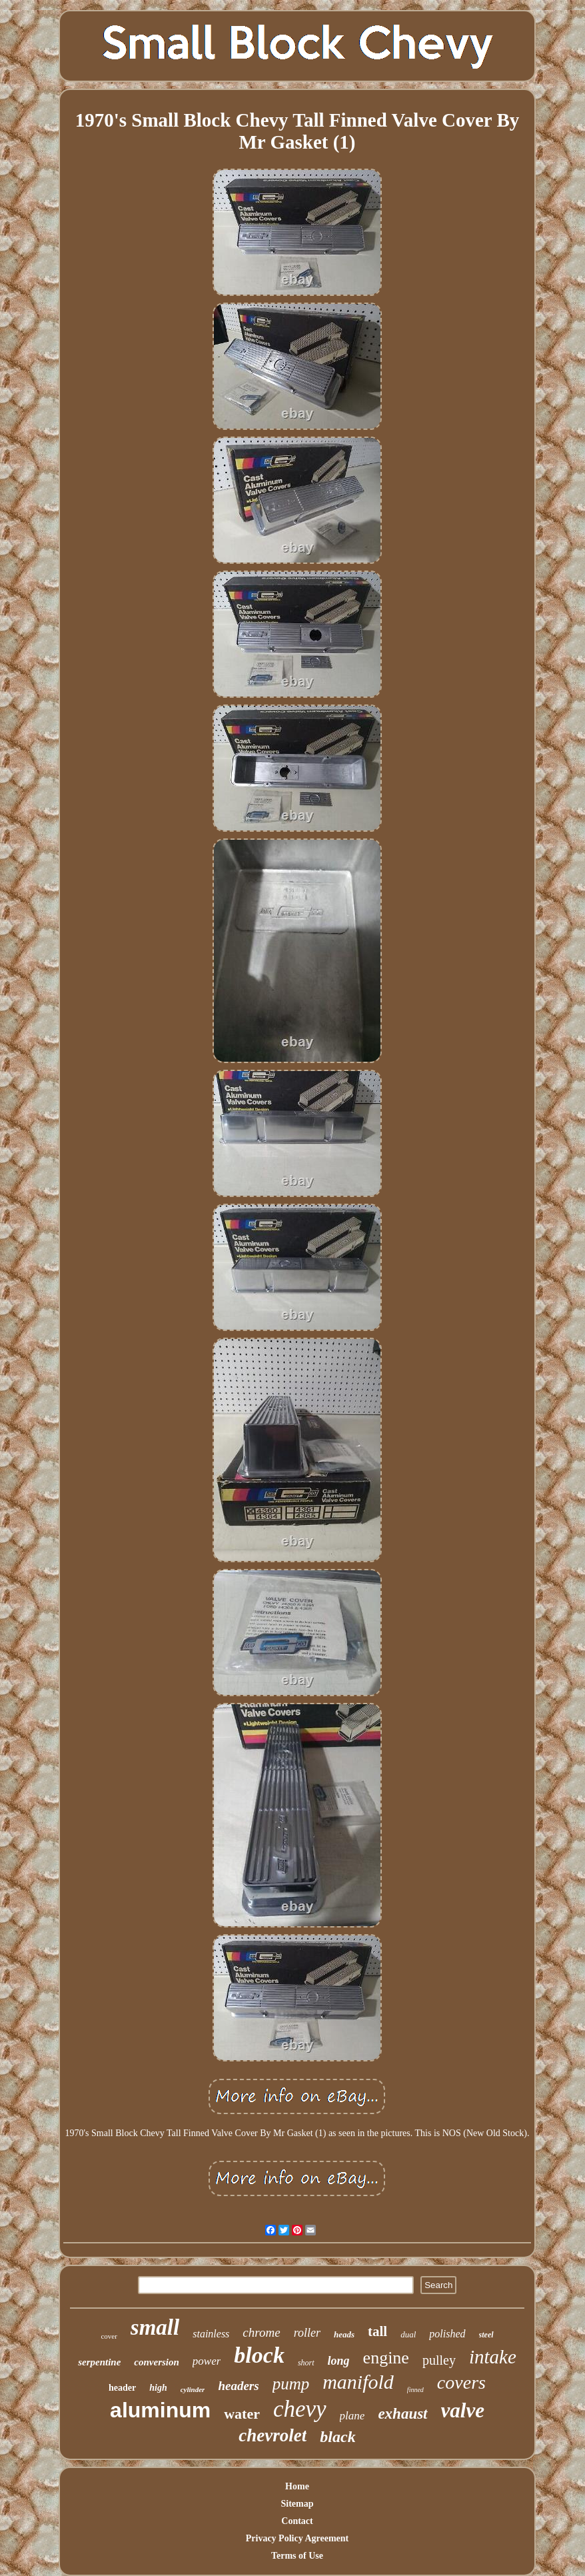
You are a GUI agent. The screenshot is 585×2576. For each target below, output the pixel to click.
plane (352, 2415)
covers (461, 2382)
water (242, 2413)
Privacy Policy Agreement (297, 2538)
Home (297, 2486)
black (337, 2436)
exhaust (402, 2413)
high (158, 2388)
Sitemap (297, 2504)
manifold (358, 2382)
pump (291, 2384)
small (155, 2327)
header (122, 2388)
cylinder (193, 2389)
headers (238, 2386)
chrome (261, 2332)
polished (447, 2333)
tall (377, 2331)
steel (486, 2334)
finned (415, 2389)
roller (307, 2332)
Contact (296, 2521)
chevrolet (272, 2435)
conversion (156, 2362)
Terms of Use (297, 2556)
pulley (439, 2360)
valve (462, 2410)
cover (109, 2336)
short (306, 2362)
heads (344, 2334)
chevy (299, 2409)
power (207, 2361)
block (259, 2355)
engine (386, 2357)
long (339, 2360)
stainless (211, 2333)
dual (408, 2334)
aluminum (160, 2410)
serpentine (99, 2362)
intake (492, 2356)
